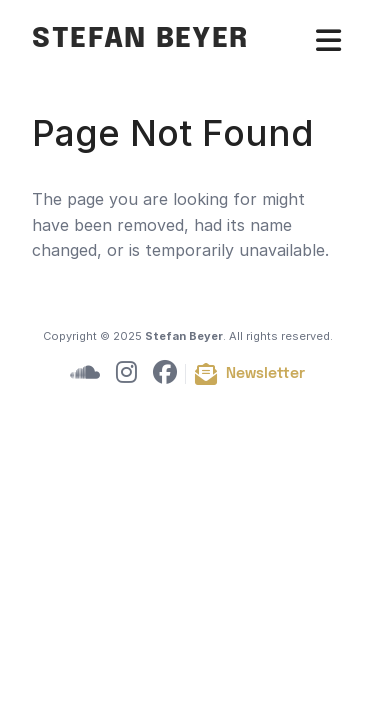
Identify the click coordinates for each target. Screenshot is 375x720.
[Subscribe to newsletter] (249, 374)
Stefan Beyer (140, 39)
